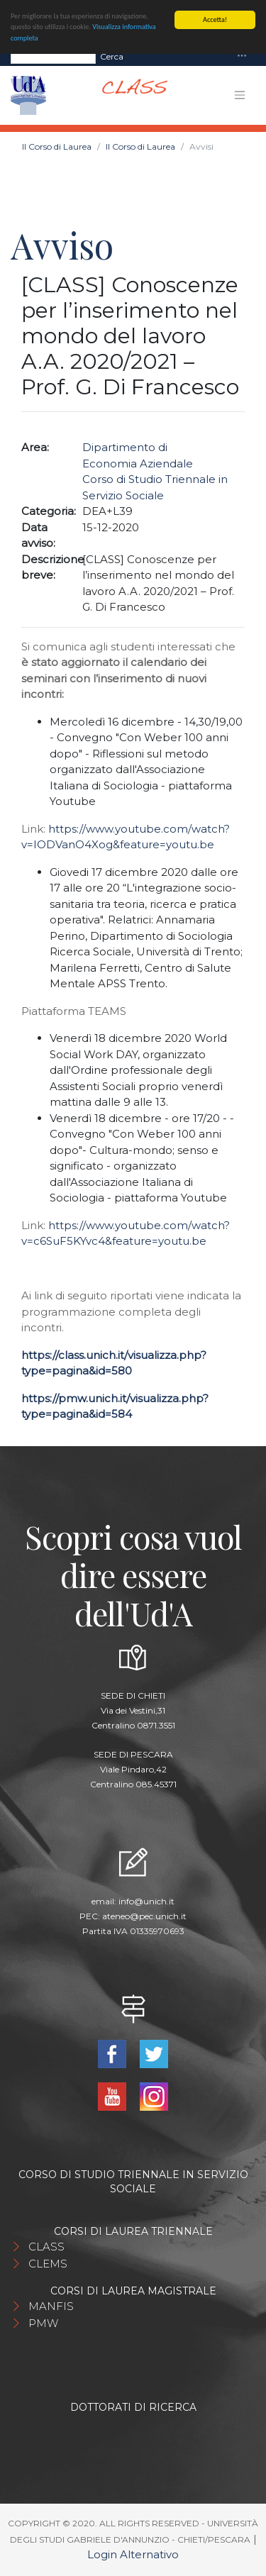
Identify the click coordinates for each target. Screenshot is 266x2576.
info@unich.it (146, 1901)
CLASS (46, 2246)
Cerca (111, 55)
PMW (43, 2323)
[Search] (53, 56)
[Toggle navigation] (241, 56)
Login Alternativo (133, 2554)
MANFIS (51, 2306)
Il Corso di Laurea (57, 146)
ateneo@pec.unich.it (144, 1916)
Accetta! (215, 19)
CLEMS (47, 2263)
